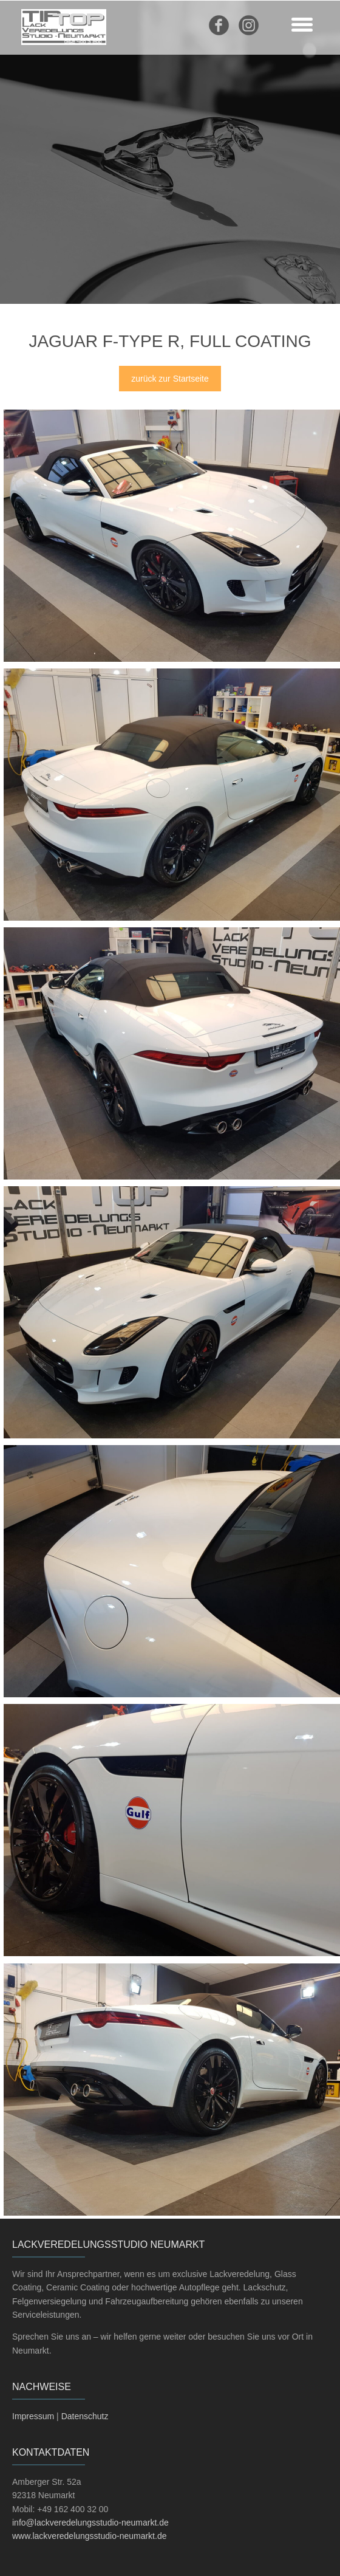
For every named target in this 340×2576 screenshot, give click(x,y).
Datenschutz (85, 2416)
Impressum (33, 2416)
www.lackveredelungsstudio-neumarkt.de (89, 2536)
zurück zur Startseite (170, 378)
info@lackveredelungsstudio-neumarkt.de (90, 2522)
